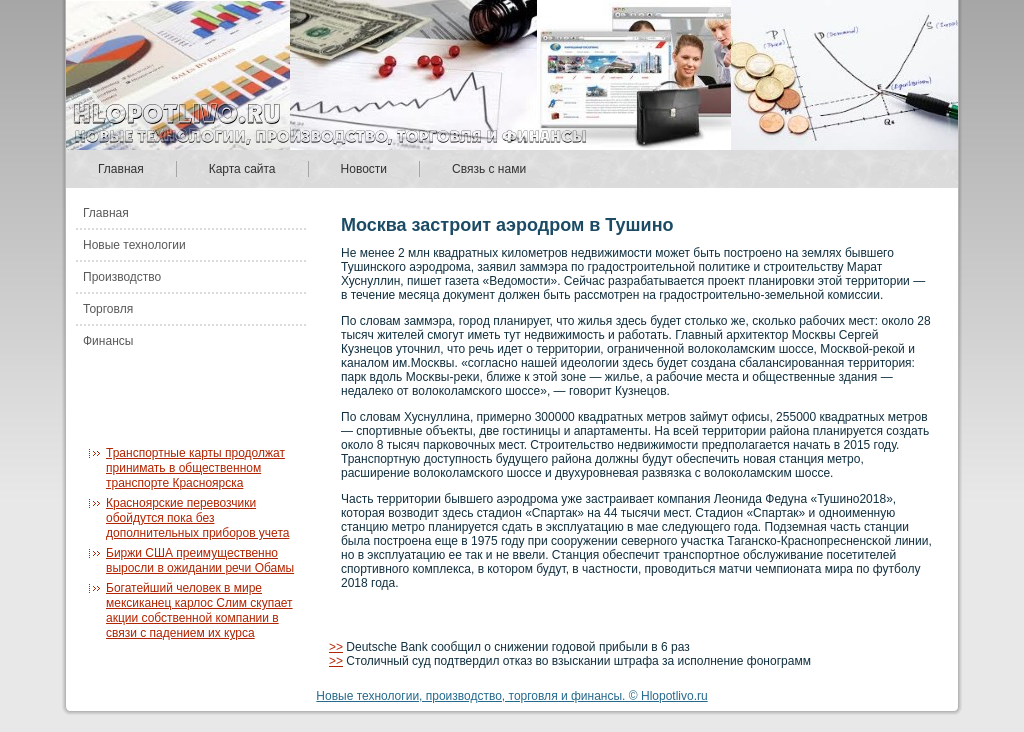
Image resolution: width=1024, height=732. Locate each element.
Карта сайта (242, 169)
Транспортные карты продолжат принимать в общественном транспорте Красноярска (195, 468)
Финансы (108, 341)
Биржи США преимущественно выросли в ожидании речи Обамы (200, 560)
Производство (122, 277)
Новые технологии (134, 245)
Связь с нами (489, 169)
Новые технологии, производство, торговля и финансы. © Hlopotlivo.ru (511, 696)
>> (336, 647)
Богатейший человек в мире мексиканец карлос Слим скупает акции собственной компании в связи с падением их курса (199, 610)
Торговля (108, 309)
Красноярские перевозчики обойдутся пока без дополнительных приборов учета (197, 518)
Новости (364, 169)
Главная (121, 169)
